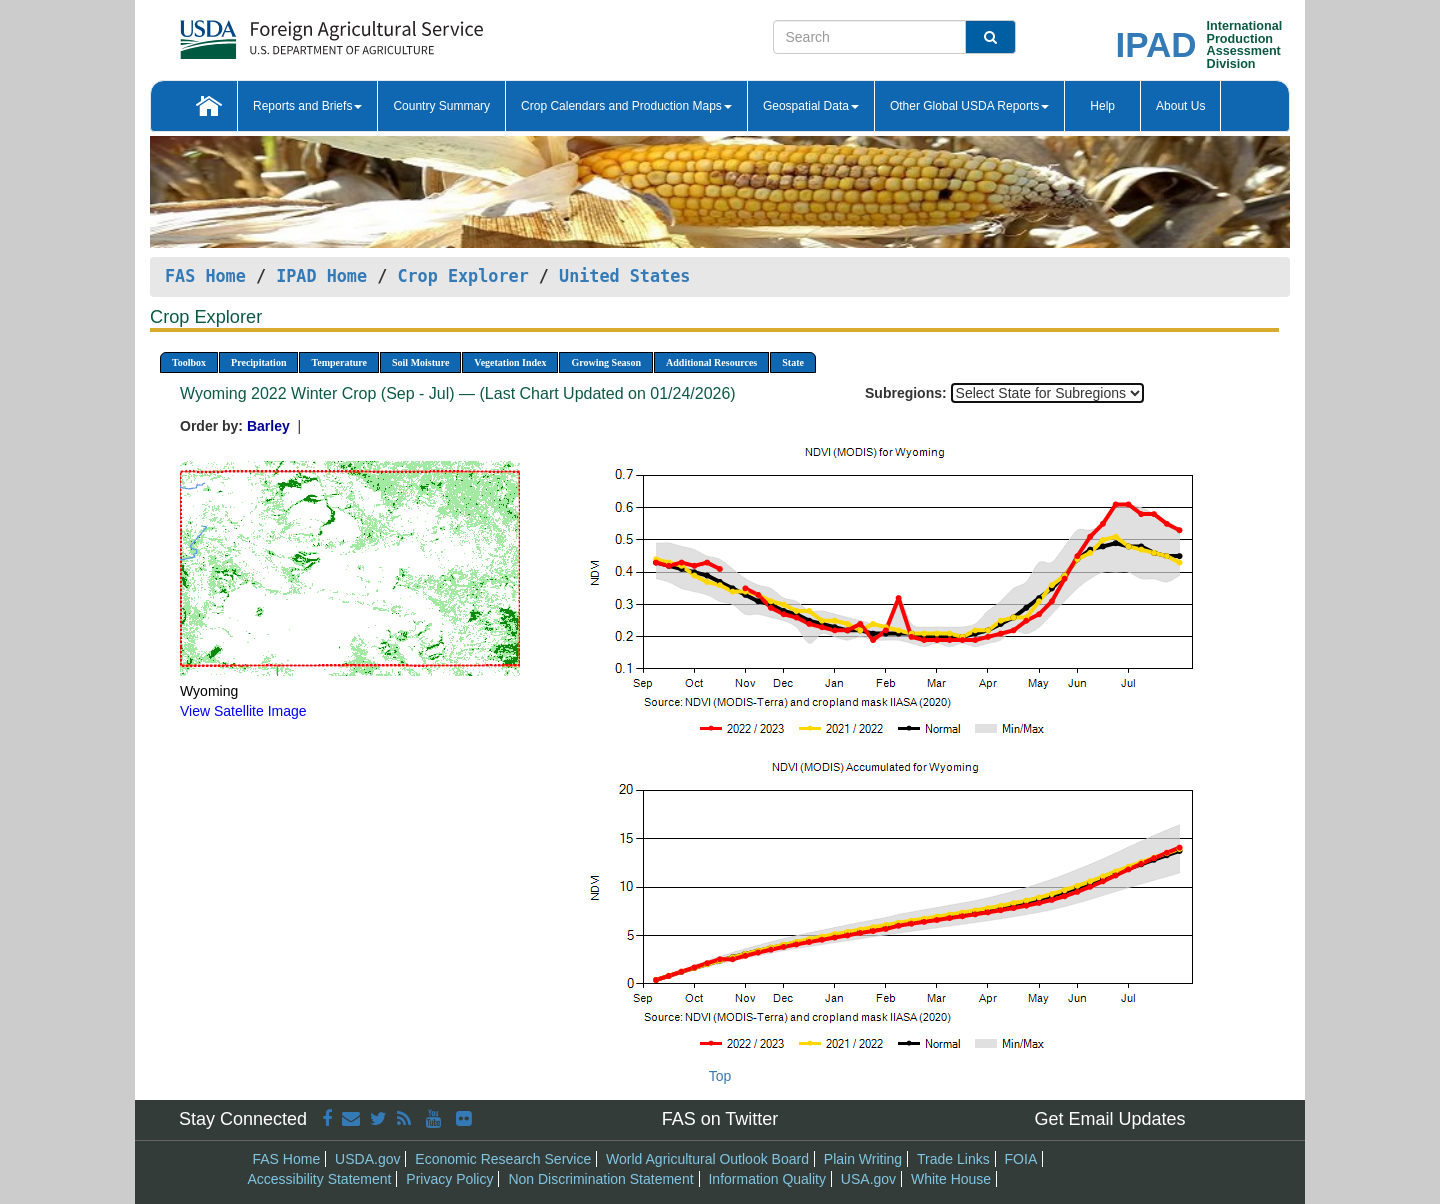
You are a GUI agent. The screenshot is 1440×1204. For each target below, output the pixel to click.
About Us (1180, 106)
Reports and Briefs (307, 106)
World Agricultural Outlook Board (707, 1159)
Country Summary (441, 106)
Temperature (339, 362)
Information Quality (767, 1179)
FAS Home (205, 276)
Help (1102, 106)
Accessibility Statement (320, 1179)
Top (720, 1076)
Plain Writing (863, 1159)
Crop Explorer (462, 276)
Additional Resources (711, 362)
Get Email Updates (1109, 1119)
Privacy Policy (449, 1179)
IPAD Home (321, 276)
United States (624, 276)
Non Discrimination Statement (600, 1179)
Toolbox (189, 362)
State (793, 362)
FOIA (1021, 1159)
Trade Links (953, 1159)
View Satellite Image (243, 711)
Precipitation (258, 362)
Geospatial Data (811, 106)
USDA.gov (367, 1159)
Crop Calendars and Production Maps (626, 106)
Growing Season (606, 362)
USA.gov (868, 1179)
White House (951, 1179)
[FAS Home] (281, 32)
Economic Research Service (503, 1159)
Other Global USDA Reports (969, 106)
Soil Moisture (420, 362)
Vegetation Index (510, 362)
